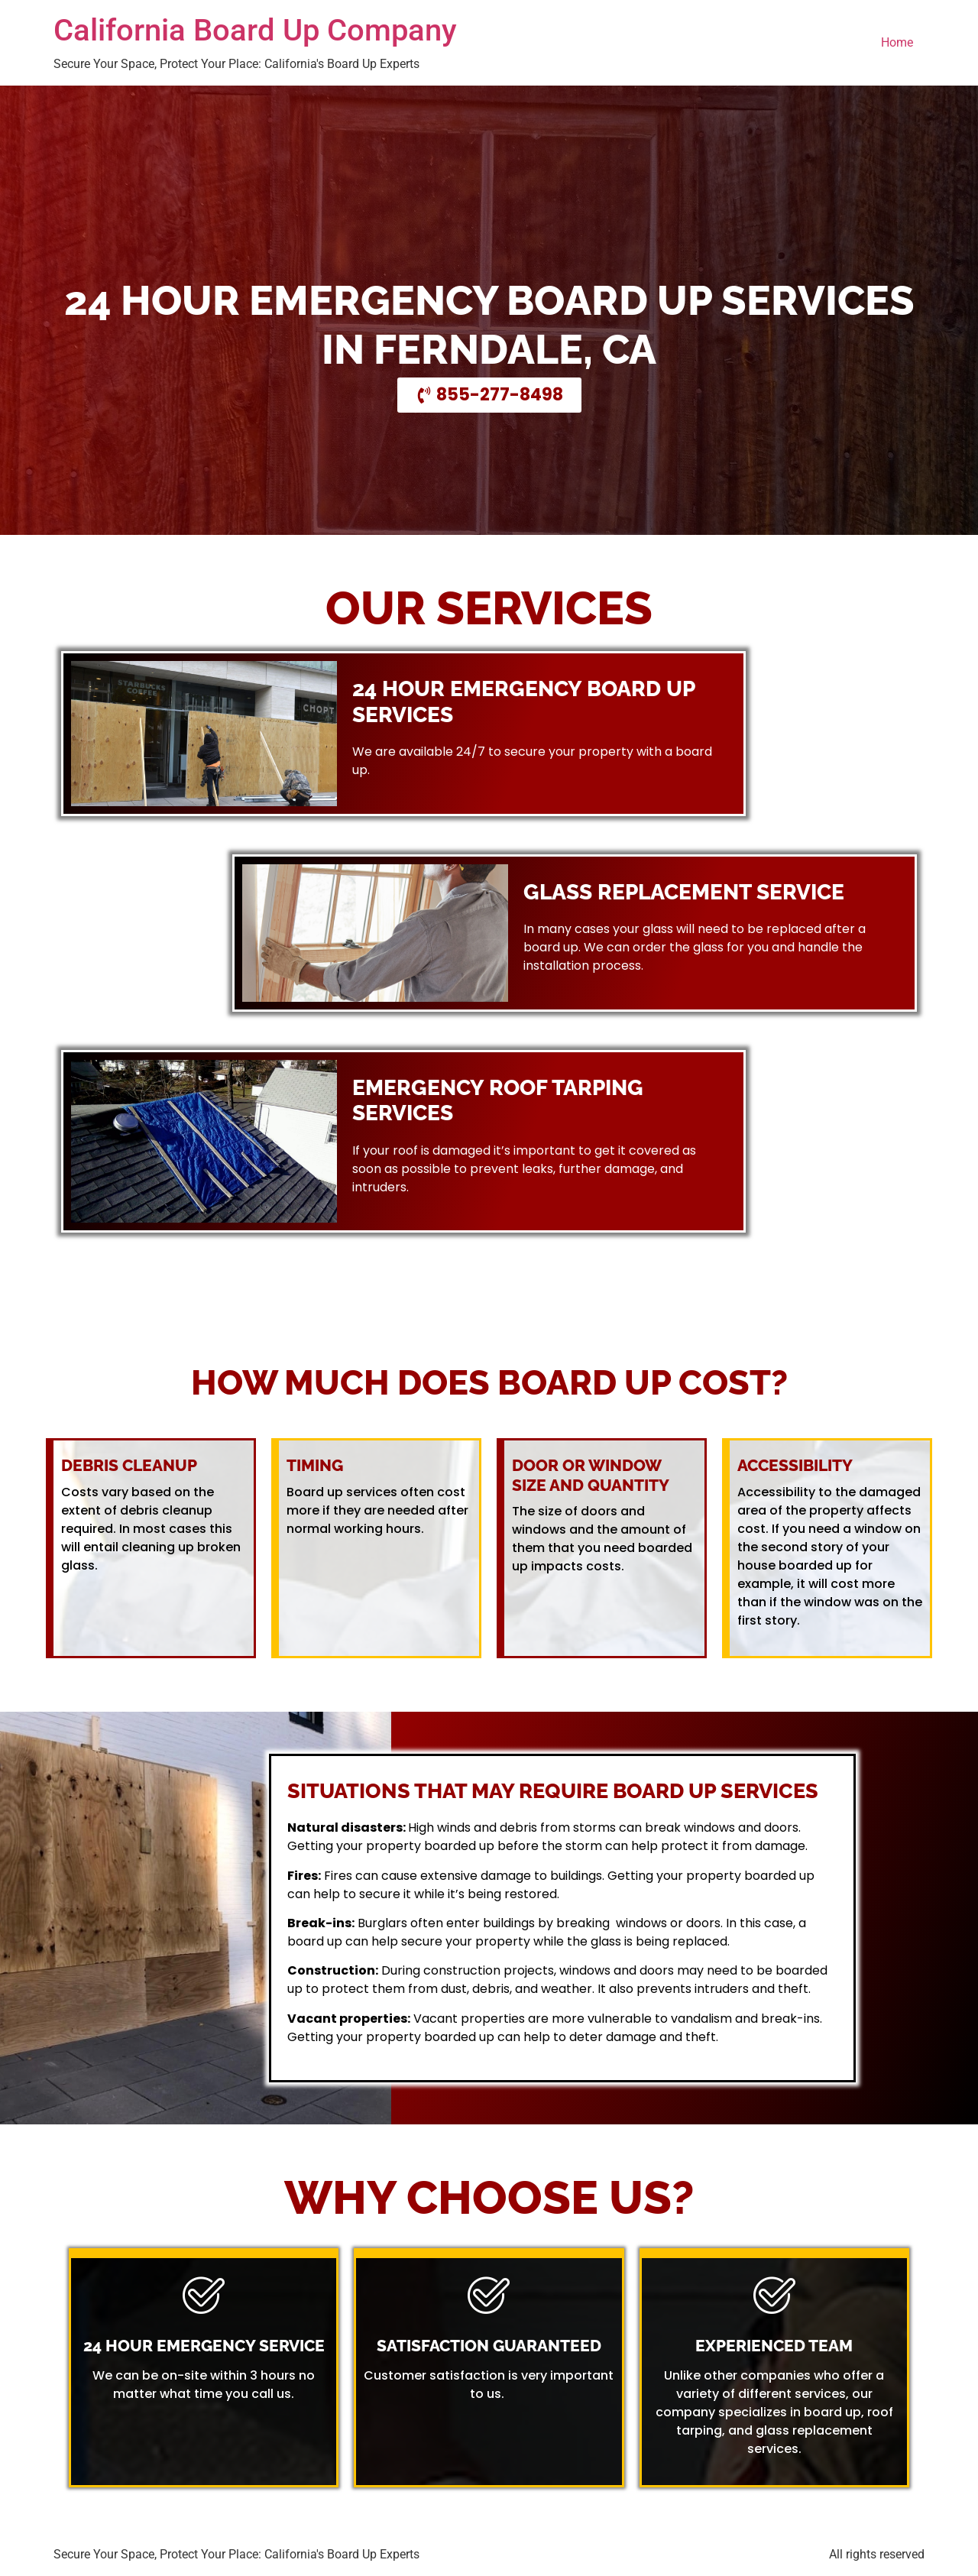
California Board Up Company (255, 30)
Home (897, 42)
